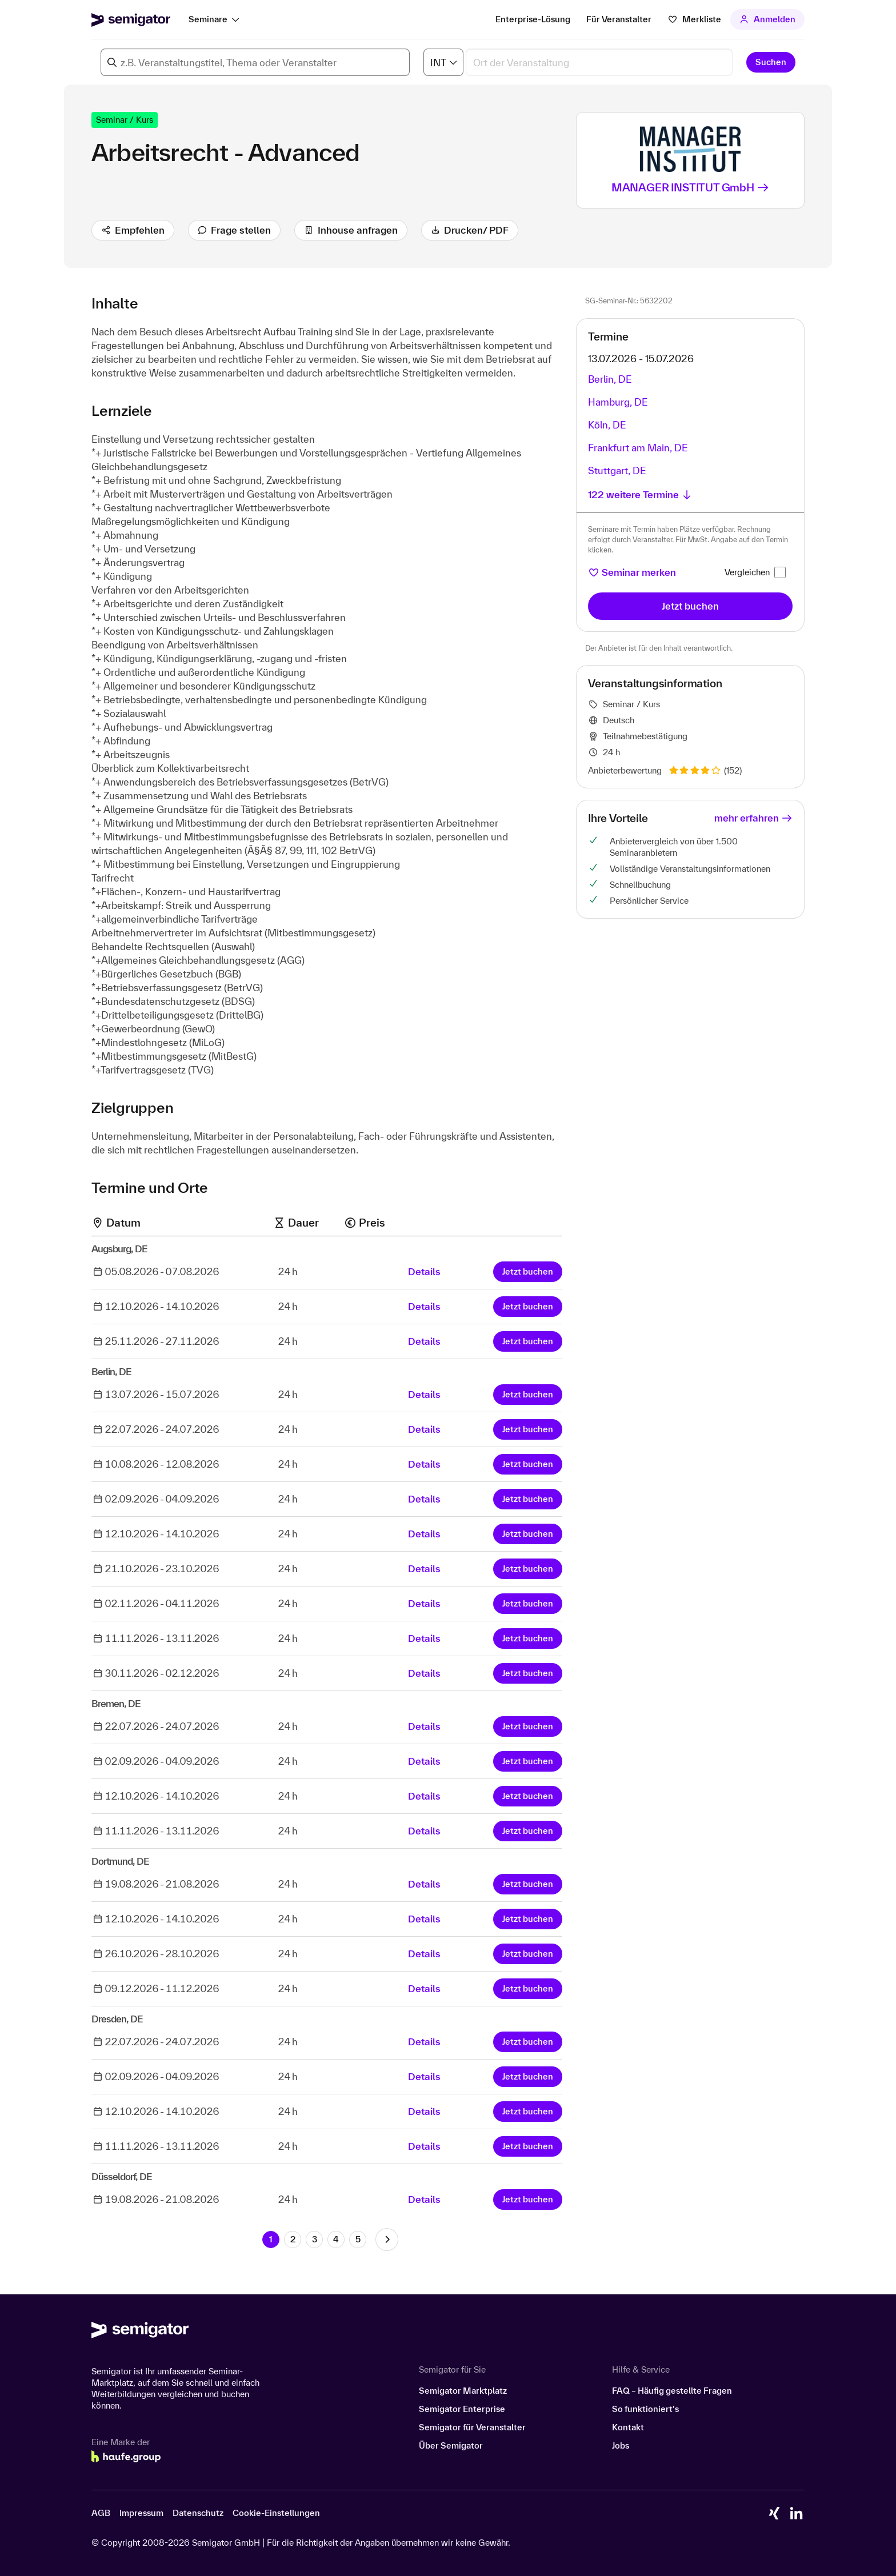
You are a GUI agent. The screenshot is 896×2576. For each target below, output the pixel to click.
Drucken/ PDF (470, 230)
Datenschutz (198, 2513)
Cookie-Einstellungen (276, 2513)
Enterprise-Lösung (532, 19)
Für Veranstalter (618, 19)
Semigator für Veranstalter (472, 2427)
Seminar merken (632, 572)
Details (424, 1271)
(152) (705, 770)
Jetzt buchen (527, 1271)
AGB (100, 2513)
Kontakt (628, 2427)
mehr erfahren (753, 817)
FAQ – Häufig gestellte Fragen (672, 2390)
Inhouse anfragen (351, 230)
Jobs (620, 2445)
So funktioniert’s (645, 2409)
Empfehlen (133, 230)
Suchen (770, 62)
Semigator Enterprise (462, 2409)
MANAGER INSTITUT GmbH (690, 187)
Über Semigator (451, 2445)
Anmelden (767, 19)
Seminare (208, 19)
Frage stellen (234, 230)
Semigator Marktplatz (463, 2390)
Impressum (141, 2513)
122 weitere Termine (640, 494)
